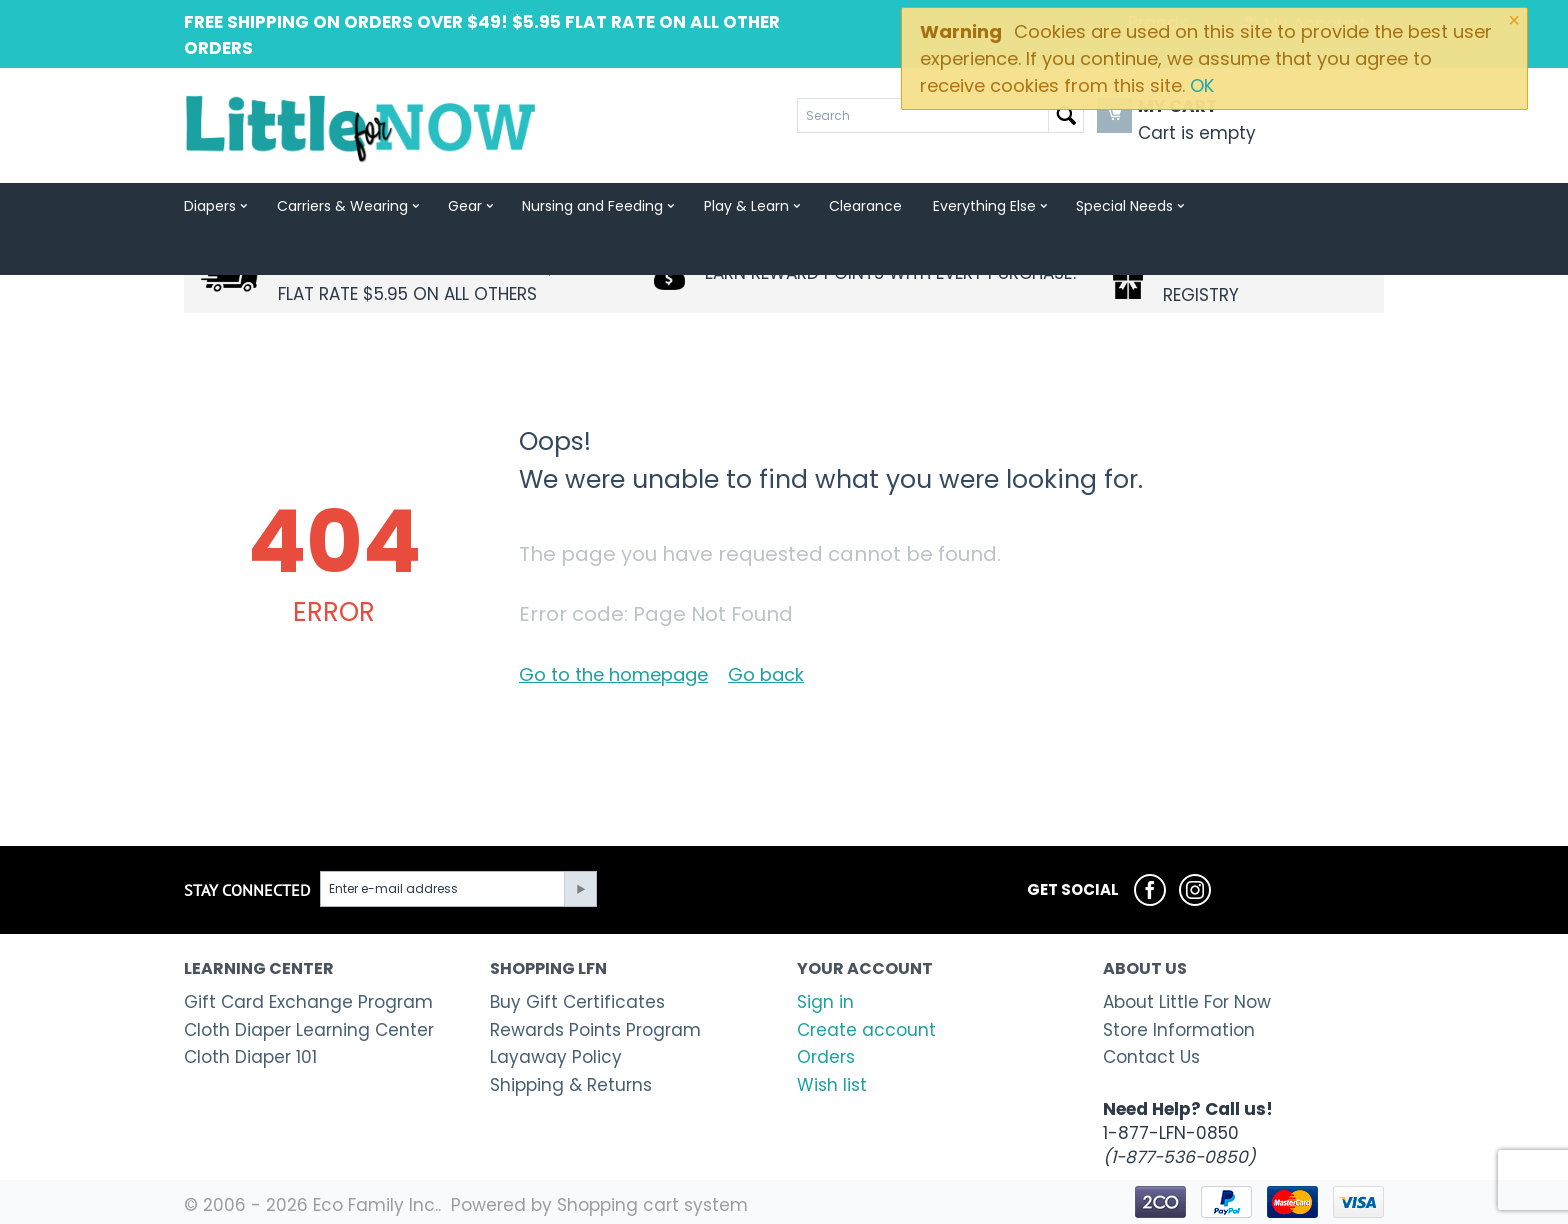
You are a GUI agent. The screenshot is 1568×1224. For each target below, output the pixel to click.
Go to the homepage (613, 674)
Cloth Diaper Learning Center (309, 1030)
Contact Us (1151, 1057)
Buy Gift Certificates (577, 1002)
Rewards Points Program (595, 1030)
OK (1202, 85)
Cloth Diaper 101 (250, 1057)
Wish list (832, 1085)
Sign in (825, 1002)
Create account (866, 1030)
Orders (826, 1057)
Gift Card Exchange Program (308, 1002)
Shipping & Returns (571, 1085)
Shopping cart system (652, 1205)
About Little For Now (1187, 1002)
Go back (766, 674)
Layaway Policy (556, 1057)
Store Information (1179, 1030)
